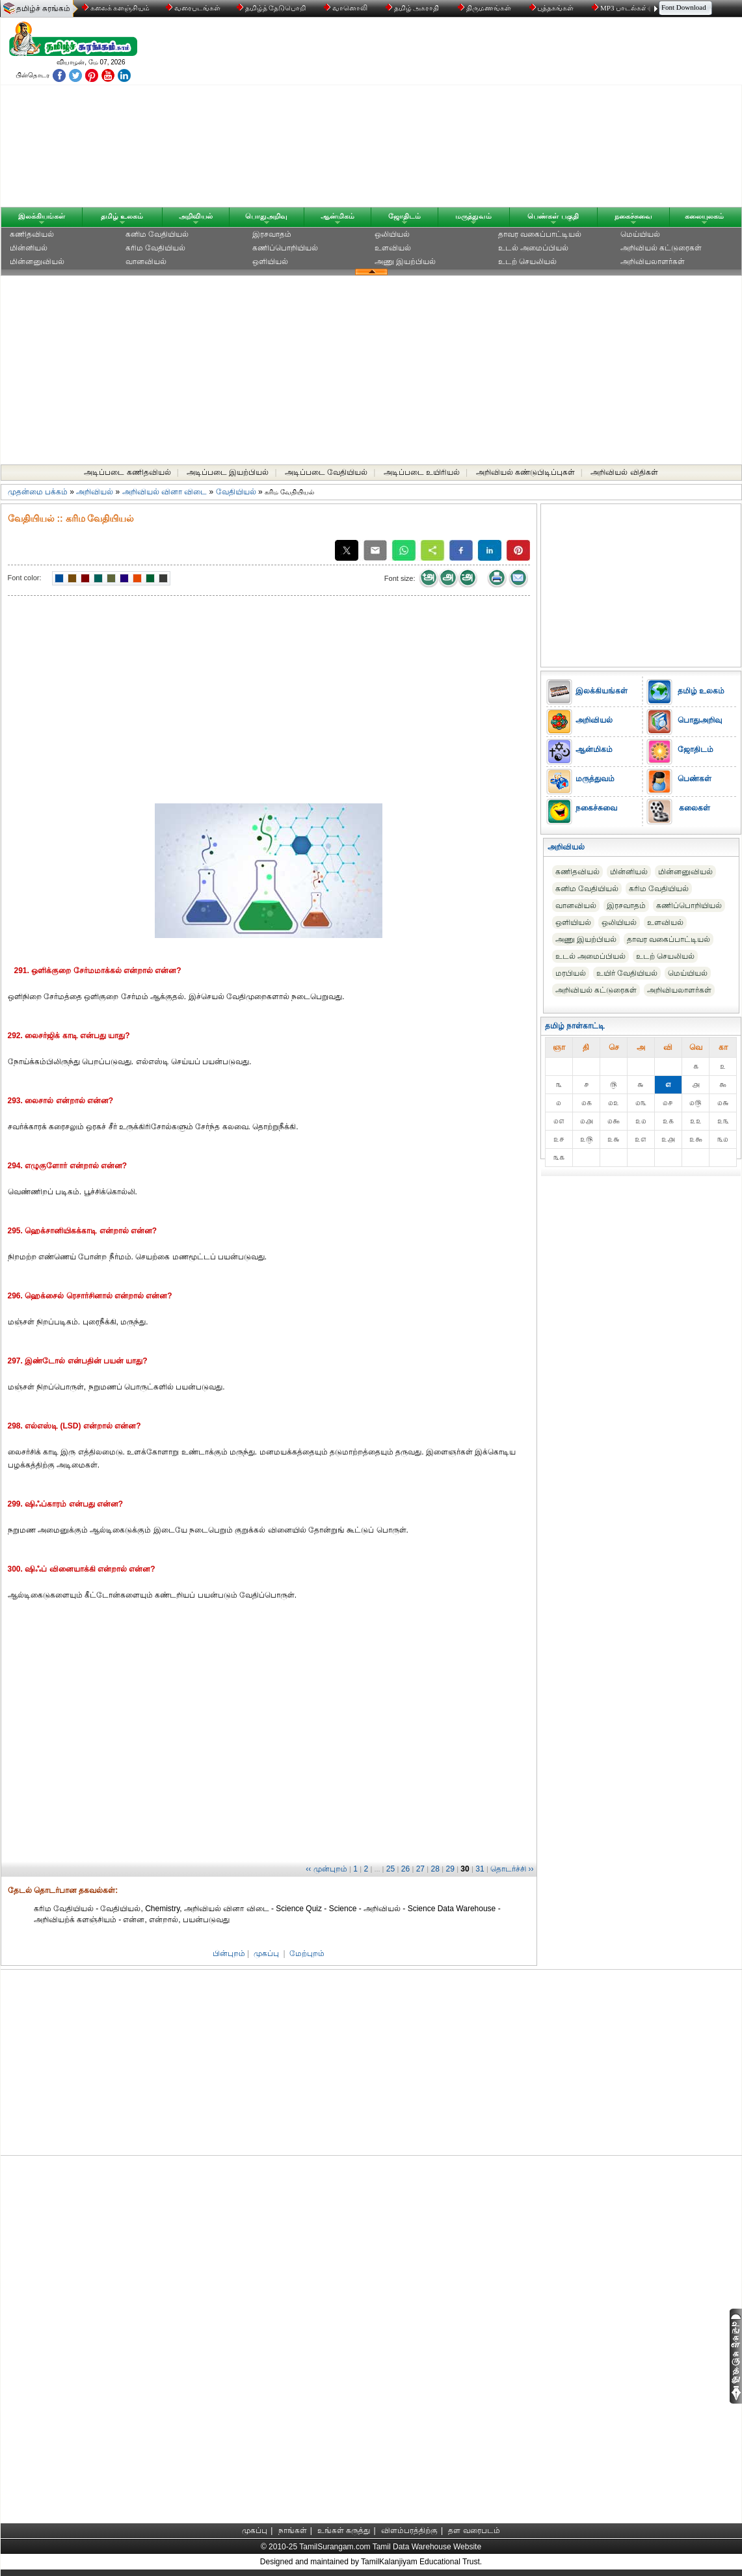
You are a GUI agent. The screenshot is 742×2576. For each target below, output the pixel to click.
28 (435, 1868)
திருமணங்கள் (485, 8)
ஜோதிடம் (404, 216)
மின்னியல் (28, 247)
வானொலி (346, 8)
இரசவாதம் (271, 234)
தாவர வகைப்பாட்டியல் (539, 234)
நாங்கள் (292, 2530)
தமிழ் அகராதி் (414, 8)
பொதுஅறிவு (266, 216)
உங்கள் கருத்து (343, 2530)
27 (420, 1868)
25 (390, 1868)
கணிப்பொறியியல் (285, 247)
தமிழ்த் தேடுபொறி (272, 8)
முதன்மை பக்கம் (38, 491)
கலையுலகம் (704, 216)
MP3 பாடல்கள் (621, 8)
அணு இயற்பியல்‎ (405, 261)
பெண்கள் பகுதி (552, 216)
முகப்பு (266, 1953)
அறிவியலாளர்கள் (652, 261)
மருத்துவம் (473, 216)
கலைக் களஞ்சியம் (116, 8)
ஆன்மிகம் (337, 216)
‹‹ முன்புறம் (326, 1868)
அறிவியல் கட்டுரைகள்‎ (661, 247)
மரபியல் (570, 973)
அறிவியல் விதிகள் (623, 472)
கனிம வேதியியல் (157, 234)
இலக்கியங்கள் (41, 216)
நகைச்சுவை (633, 216)
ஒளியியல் (270, 261)
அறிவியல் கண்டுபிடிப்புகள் (525, 472)
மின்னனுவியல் (37, 261)
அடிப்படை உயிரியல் (422, 472)
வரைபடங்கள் (192, 8)
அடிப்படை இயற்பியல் (228, 472)
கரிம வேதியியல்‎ (155, 247)
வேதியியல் (236, 491)
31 (479, 1868)
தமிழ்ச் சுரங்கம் (43, 8)
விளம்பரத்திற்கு (409, 2530)
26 (405, 1868)
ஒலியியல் (392, 234)
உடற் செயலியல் (527, 261)
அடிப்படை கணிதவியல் (127, 472)
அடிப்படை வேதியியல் (326, 472)
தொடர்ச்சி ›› (511, 1868)
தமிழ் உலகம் (122, 216)
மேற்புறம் (307, 1953)
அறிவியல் (196, 216)
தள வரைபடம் (473, 2530)
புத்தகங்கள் (552, 8)
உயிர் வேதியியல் (626, 973)
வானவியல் (146, 261)
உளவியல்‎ (393, 247)
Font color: (25, 578)
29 (449, 1868)
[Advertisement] (495, 115)
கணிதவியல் (32, 234)
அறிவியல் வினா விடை (164, 491)
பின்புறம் (229, 1953)
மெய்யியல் (640, 234)
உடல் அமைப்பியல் (533, 247)
